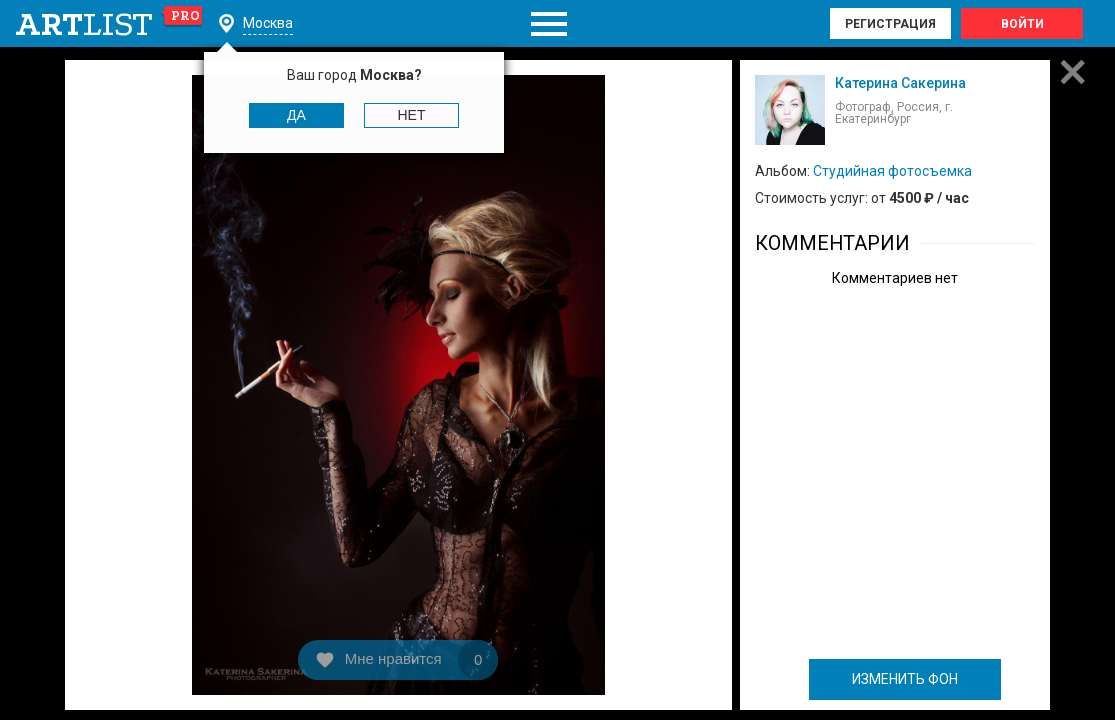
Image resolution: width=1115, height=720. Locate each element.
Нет (412, 115)
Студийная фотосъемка (892, 171)
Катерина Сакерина (900, 83)
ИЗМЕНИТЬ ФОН (905, 679)
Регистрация (890, 24)
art (109, 24)
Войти (1022, 24)
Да (296, 115)
